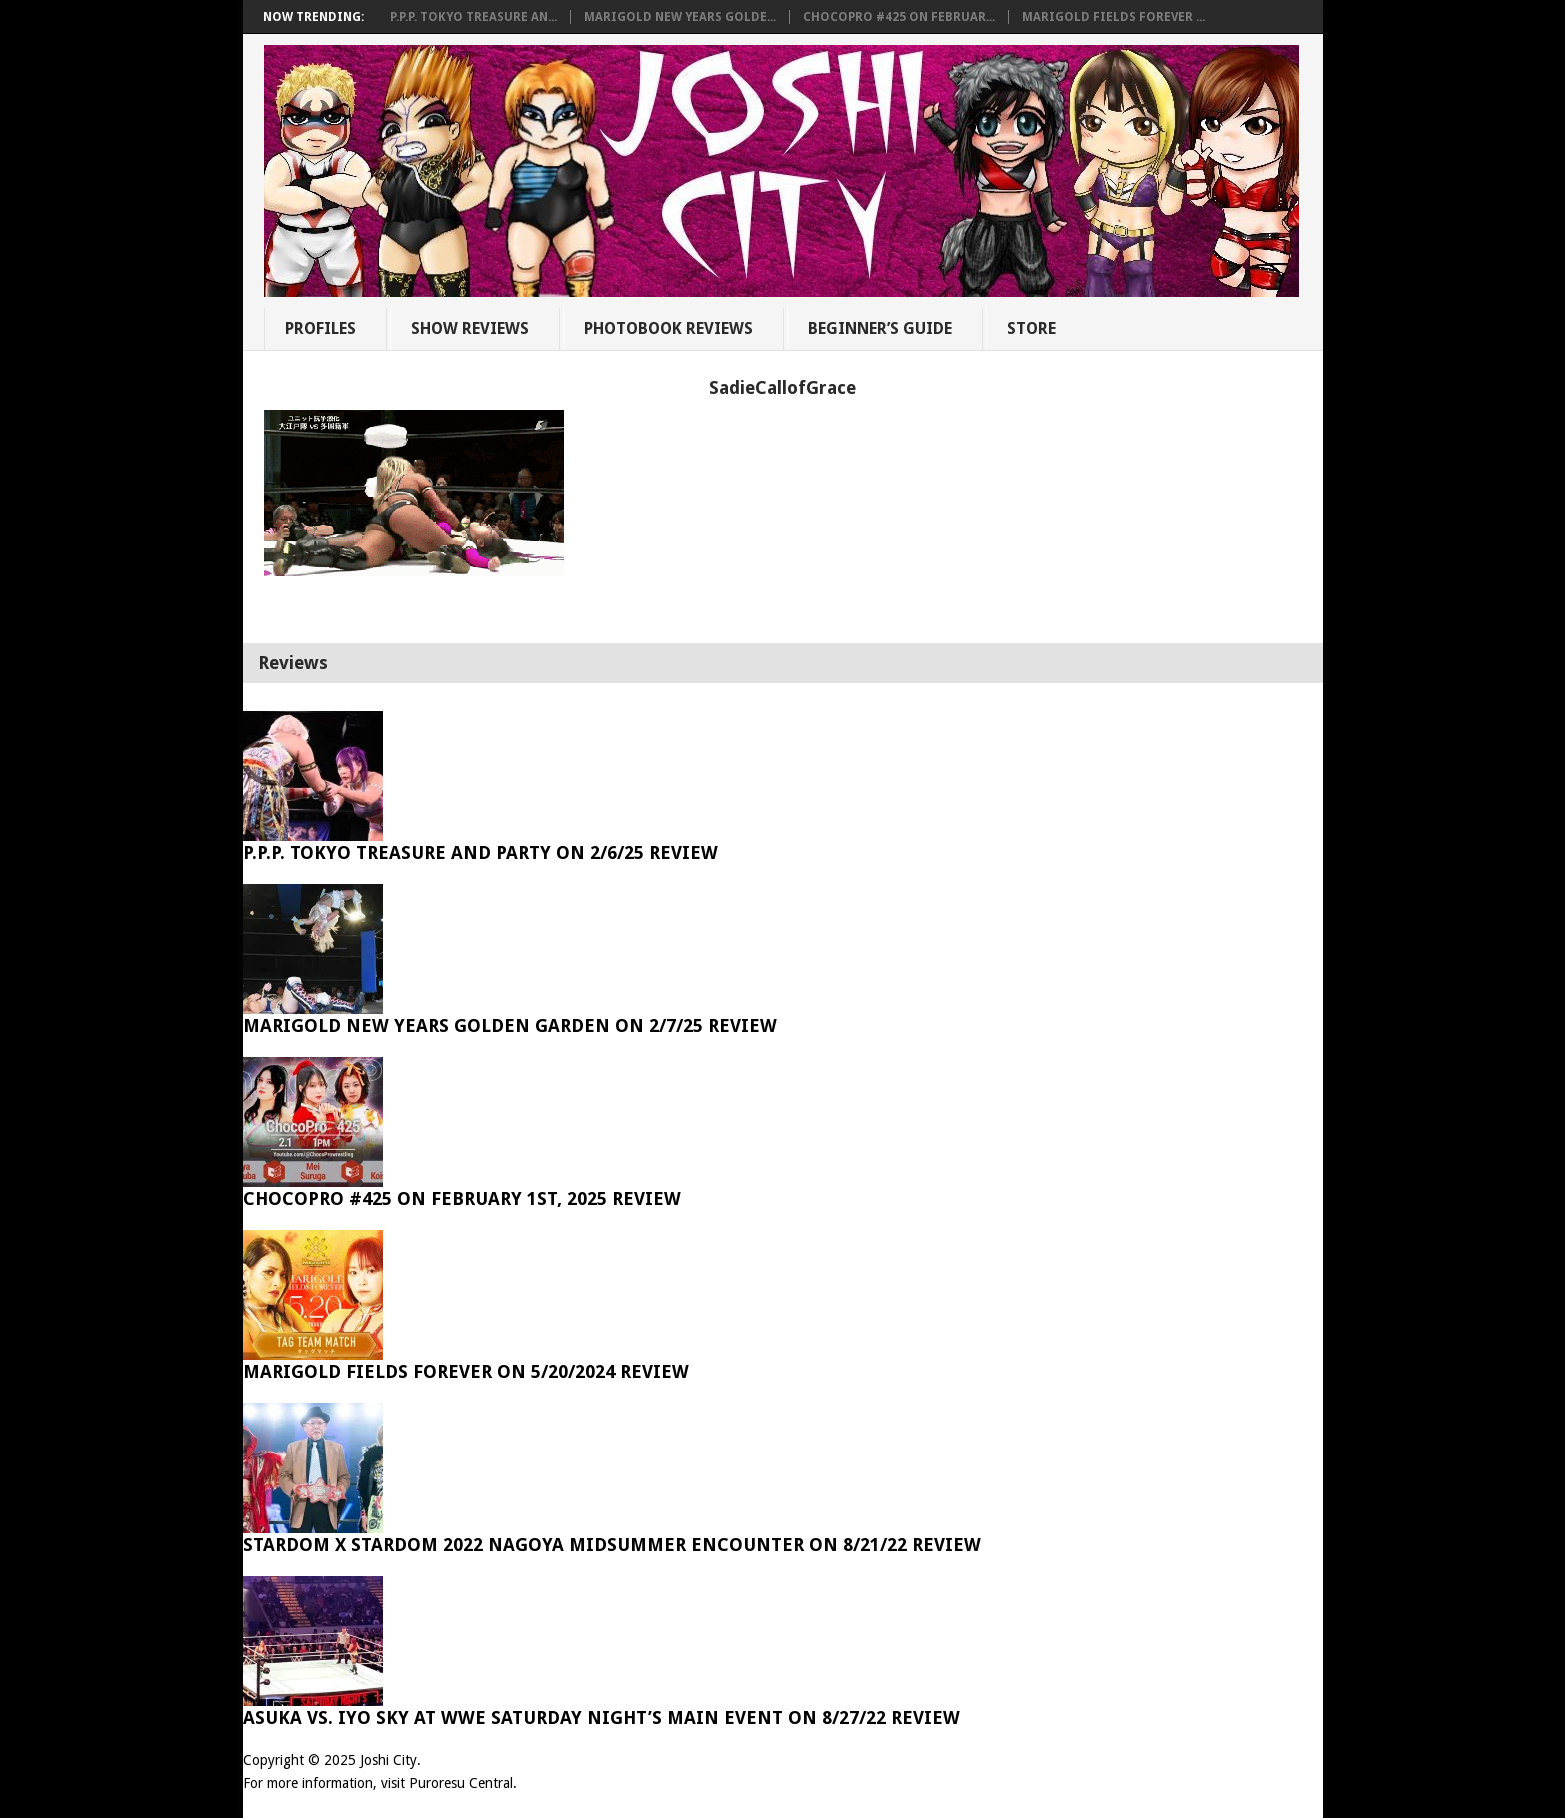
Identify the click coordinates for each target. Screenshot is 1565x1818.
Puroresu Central (461, 1783)
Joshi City (388, 1760)
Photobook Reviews (668, 328)
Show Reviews (470, 328)
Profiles (320, 328)
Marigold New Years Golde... (680, 17)
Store (1031, 328)
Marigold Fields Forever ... (1113, 17)
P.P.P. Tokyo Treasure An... (473, 17)
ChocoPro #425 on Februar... (899, 17)
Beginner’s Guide (880, 328)
